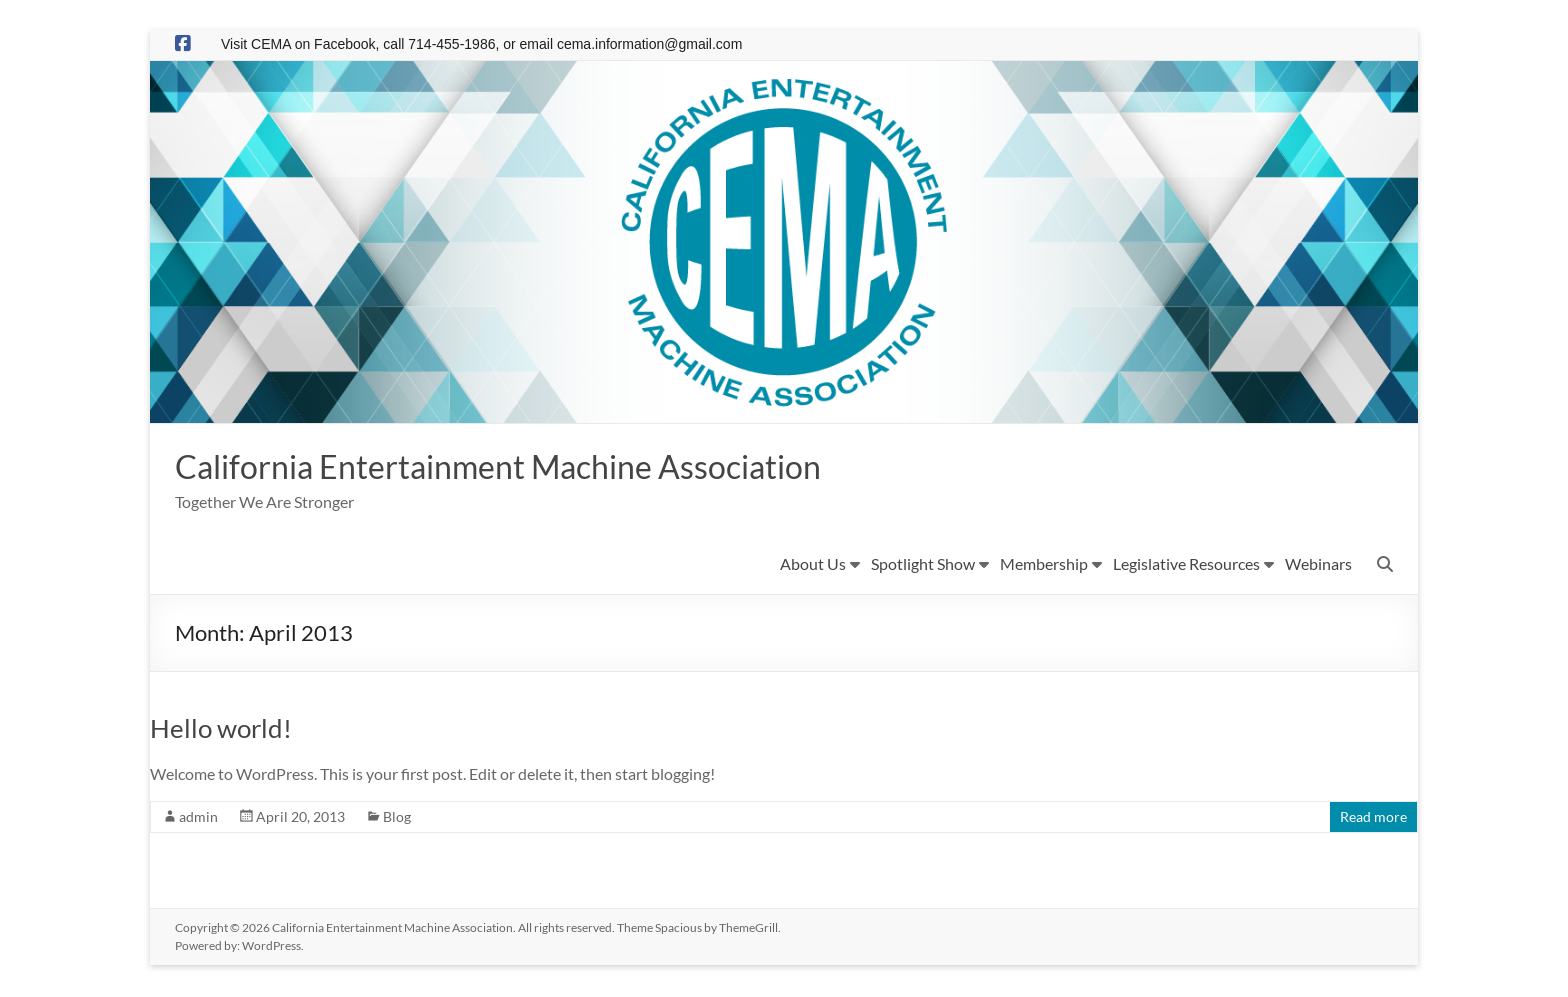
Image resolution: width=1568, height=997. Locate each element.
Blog (397, 818)
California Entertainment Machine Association (537, 467)
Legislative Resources (1186, 565)
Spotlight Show (923, 565)
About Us (813, 565)
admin (198, 818)
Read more (1373, 818)
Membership (1044, 565)
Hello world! (221, 730)
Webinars (1318, 565)
